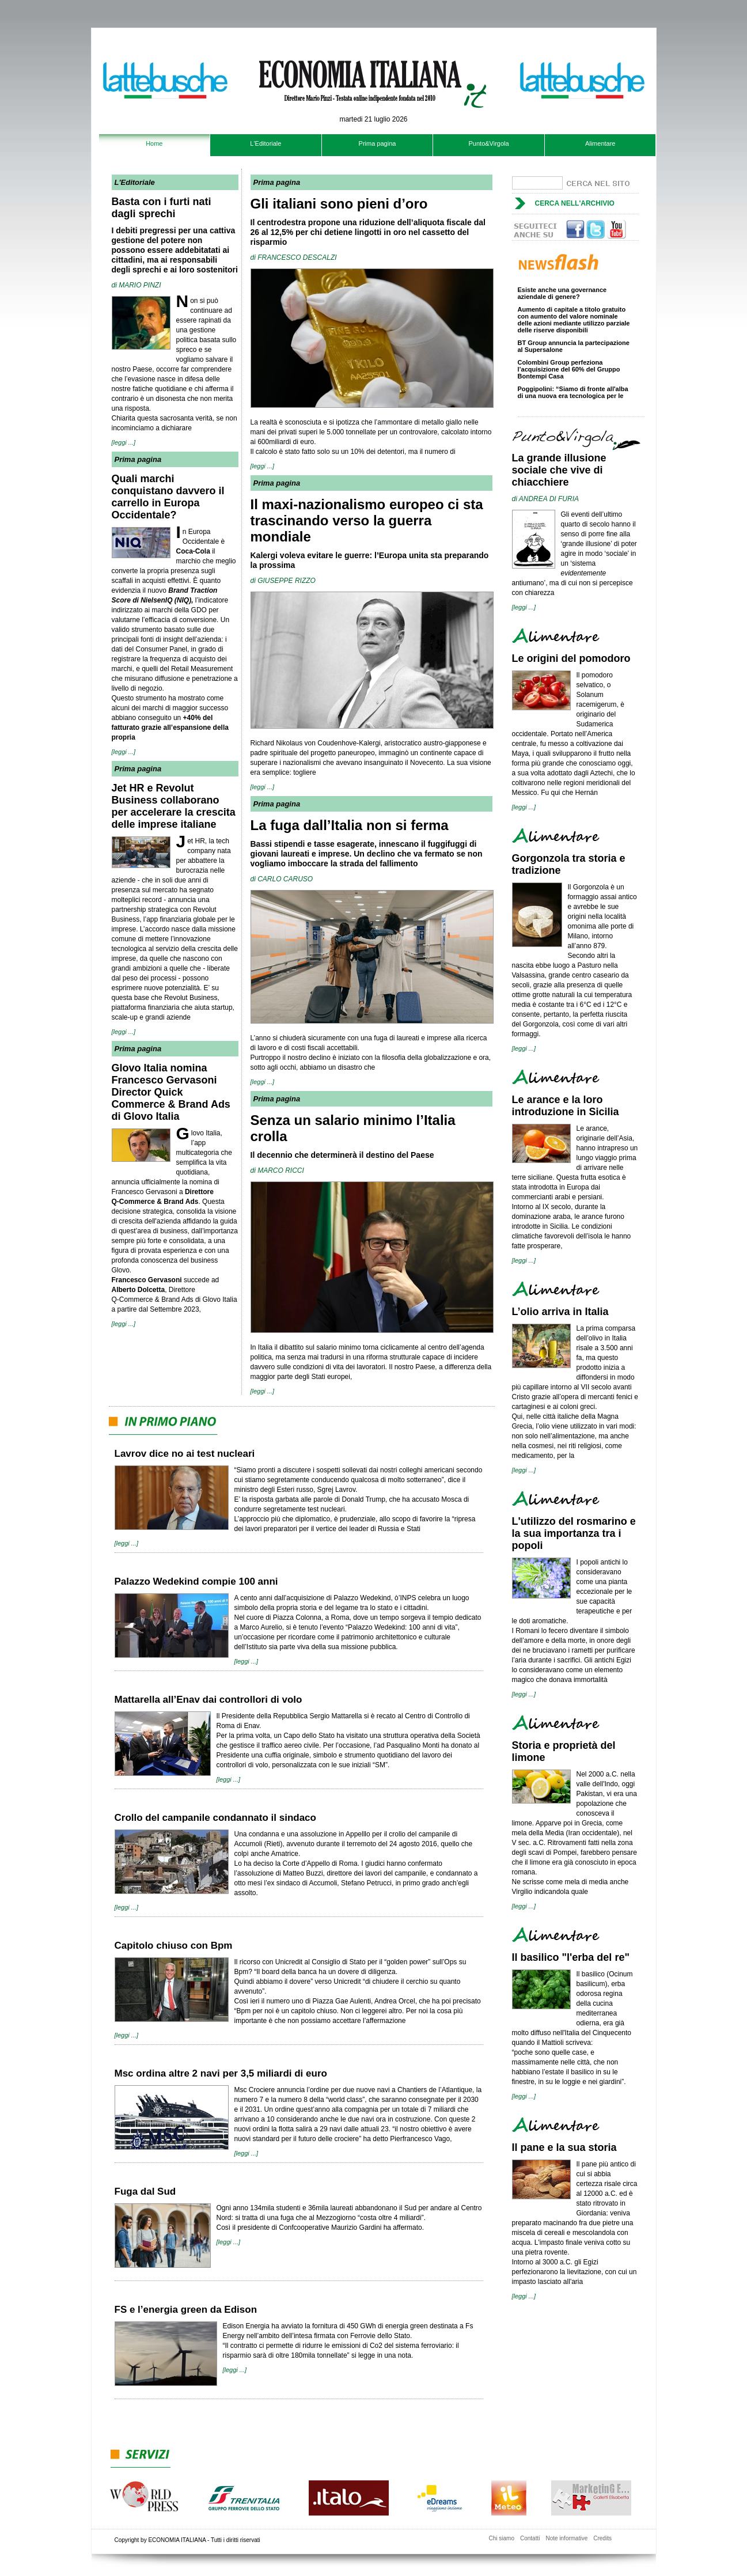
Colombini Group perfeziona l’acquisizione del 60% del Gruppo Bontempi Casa (569, 371)
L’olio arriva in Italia (560, 1311)
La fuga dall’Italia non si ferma (350, 825)
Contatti (530, 2538)
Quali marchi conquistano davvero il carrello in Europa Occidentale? (168, 497)
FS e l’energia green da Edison (186, 2309)
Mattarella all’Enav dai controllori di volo (208, 1699)
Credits (602, 2538)
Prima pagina (377, 143)
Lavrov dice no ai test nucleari (185, 1453)
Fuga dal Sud (145, 2191)
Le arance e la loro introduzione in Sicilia (565, 1105)
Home (154, 143)
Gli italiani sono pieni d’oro (339, 203)
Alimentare (600, 143)
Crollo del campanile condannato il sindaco (215, 1817)
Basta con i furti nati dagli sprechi (161, 207)
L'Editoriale (265, 143)
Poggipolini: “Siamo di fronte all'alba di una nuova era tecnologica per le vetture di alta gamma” (573, 398)
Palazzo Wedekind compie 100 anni (196, 1581)
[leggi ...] (124, 442)
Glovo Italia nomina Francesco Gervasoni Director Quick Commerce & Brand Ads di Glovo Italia (171, 1092)
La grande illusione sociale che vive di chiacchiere (559, 470)
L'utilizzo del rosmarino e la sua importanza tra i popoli (574, 1533)
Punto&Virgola (489, 143)
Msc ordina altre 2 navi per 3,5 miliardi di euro (221, 2073)
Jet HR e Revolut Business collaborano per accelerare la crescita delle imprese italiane (174, 806)
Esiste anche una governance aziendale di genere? (562, 295)
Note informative (566, 2538)
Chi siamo (501, 2538)
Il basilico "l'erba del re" (571, 1957)
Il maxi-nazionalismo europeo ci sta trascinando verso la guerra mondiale (367, 520)
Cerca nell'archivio (575, 203)
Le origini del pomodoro (571, 658)
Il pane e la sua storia (564, 2147)
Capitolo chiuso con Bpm (174, 1945)
